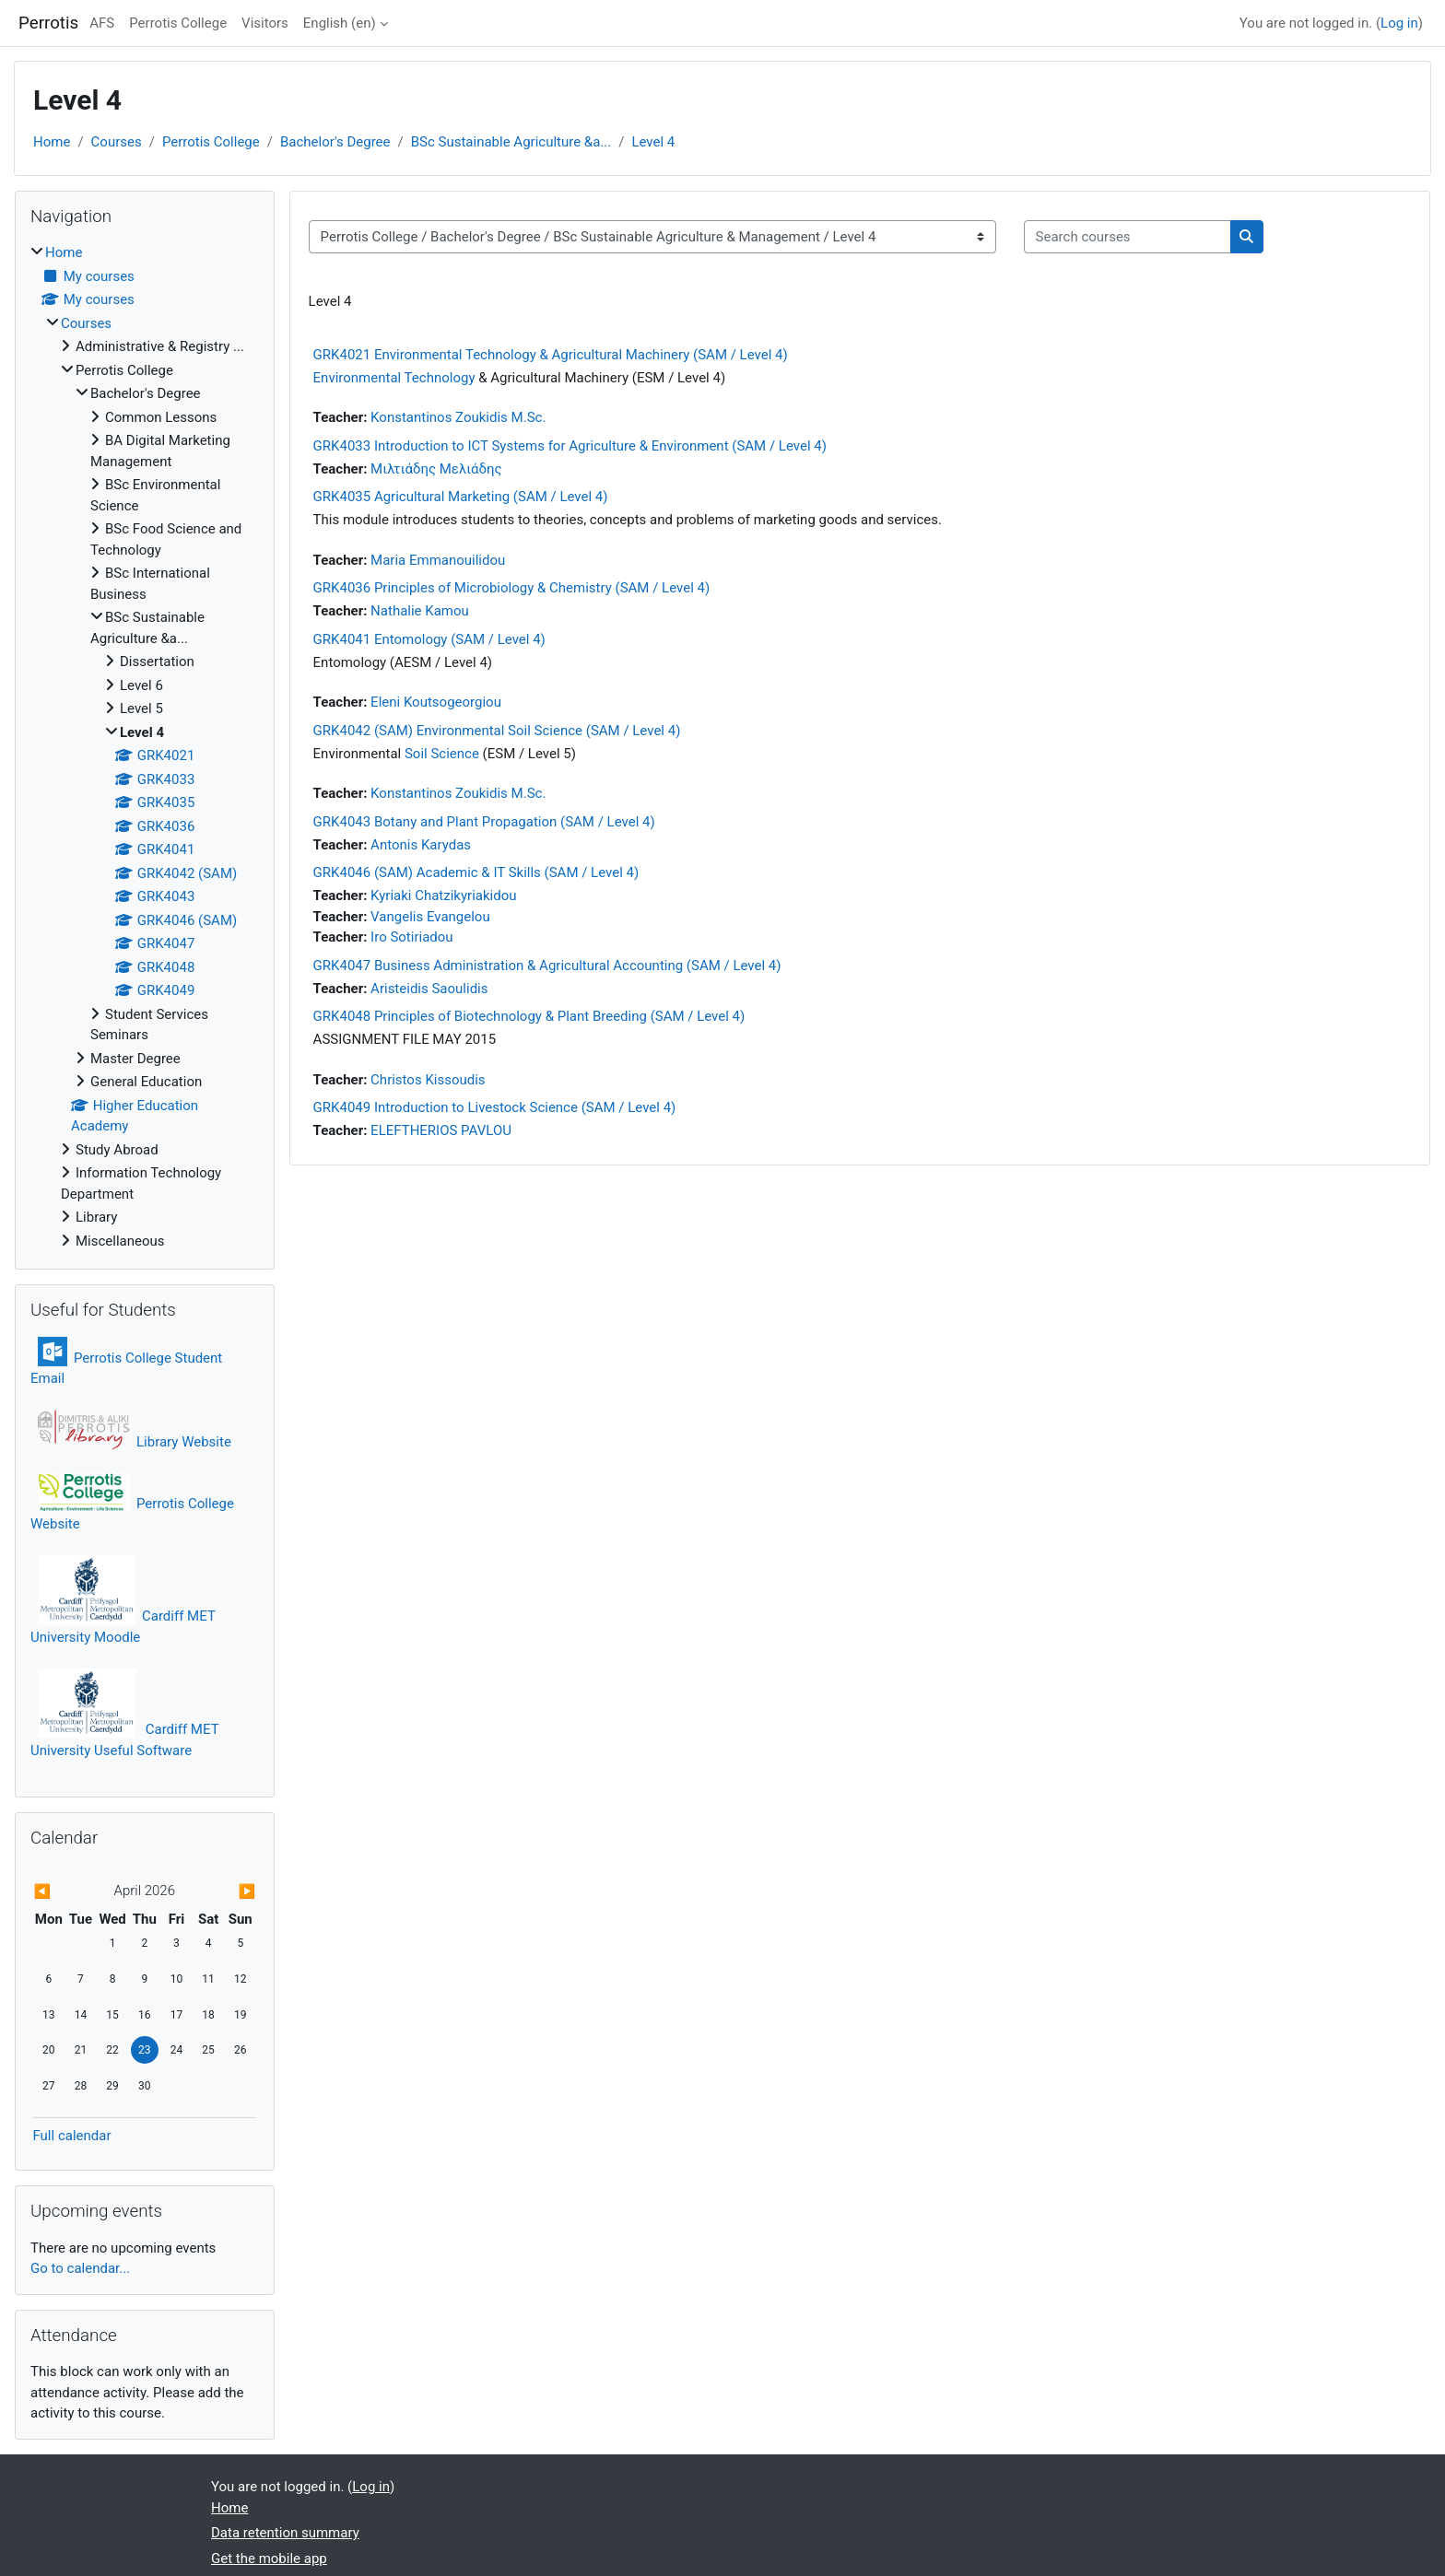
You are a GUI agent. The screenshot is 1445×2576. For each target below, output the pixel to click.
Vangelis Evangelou (430, 916)
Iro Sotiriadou (411, 937)
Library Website (134, 1442)
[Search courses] (1127, 237)
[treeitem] (144, 746)
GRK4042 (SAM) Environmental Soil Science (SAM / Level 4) (497, 730)
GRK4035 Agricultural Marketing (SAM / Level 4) (460, 496)
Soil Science (442, 753)
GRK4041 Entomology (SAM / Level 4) (429, 639)
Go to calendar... (80, 2268)
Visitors (264, 23)
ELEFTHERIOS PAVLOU (440, 1130)
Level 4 (653, 142)
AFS (101, 23)
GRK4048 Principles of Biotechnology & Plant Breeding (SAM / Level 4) (529, 1016)
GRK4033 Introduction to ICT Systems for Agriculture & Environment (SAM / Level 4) (570, 446)
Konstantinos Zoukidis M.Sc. (458, 417)
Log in (1399, 23)
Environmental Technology (394, 377)
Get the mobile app (269, 2558)
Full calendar (71, 2135)
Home (51, 142)
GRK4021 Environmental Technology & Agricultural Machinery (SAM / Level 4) (550, 354)
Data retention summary (285, 2532)
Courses (116, 142)
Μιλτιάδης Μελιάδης (435, 469)
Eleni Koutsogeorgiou (435, 702)
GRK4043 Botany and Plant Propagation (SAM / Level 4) (484, 822)
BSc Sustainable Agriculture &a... (511, 142)
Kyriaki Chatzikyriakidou (443, 895)
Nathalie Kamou (419, 611)
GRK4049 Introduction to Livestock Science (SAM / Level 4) (494, 1107)
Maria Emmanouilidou (437, 560)
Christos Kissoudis (428, 1079)
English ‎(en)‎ (339, 23)
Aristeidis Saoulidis (429, 988)
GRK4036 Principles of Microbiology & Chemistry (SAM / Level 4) (512, 588)
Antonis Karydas (420, 845)
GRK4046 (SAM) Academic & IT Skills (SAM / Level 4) (476, 872)
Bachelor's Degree (335, 142)
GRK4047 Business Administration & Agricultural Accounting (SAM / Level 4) (547, 965)
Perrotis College (178, 23)
